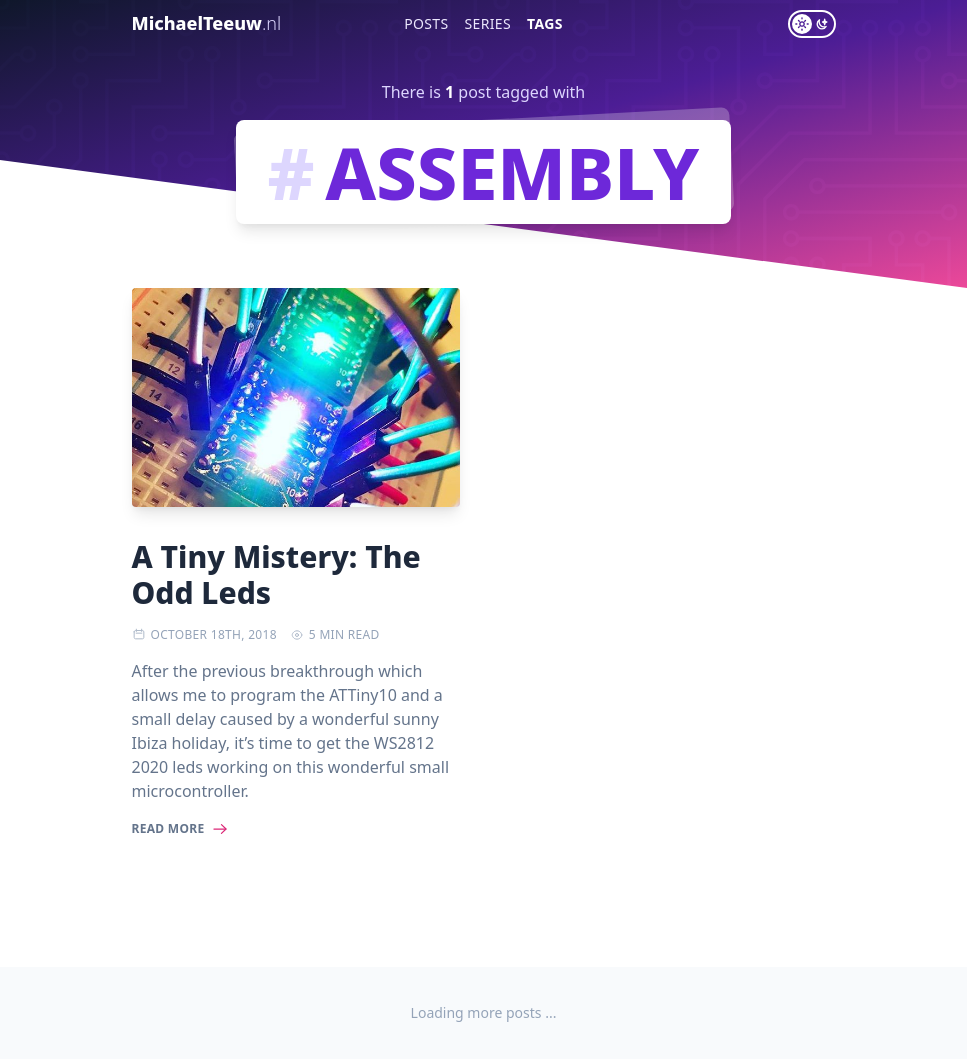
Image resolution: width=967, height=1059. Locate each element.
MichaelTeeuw (207, 23)
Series (488, 23)
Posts (426, 23)
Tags (545, 23)
